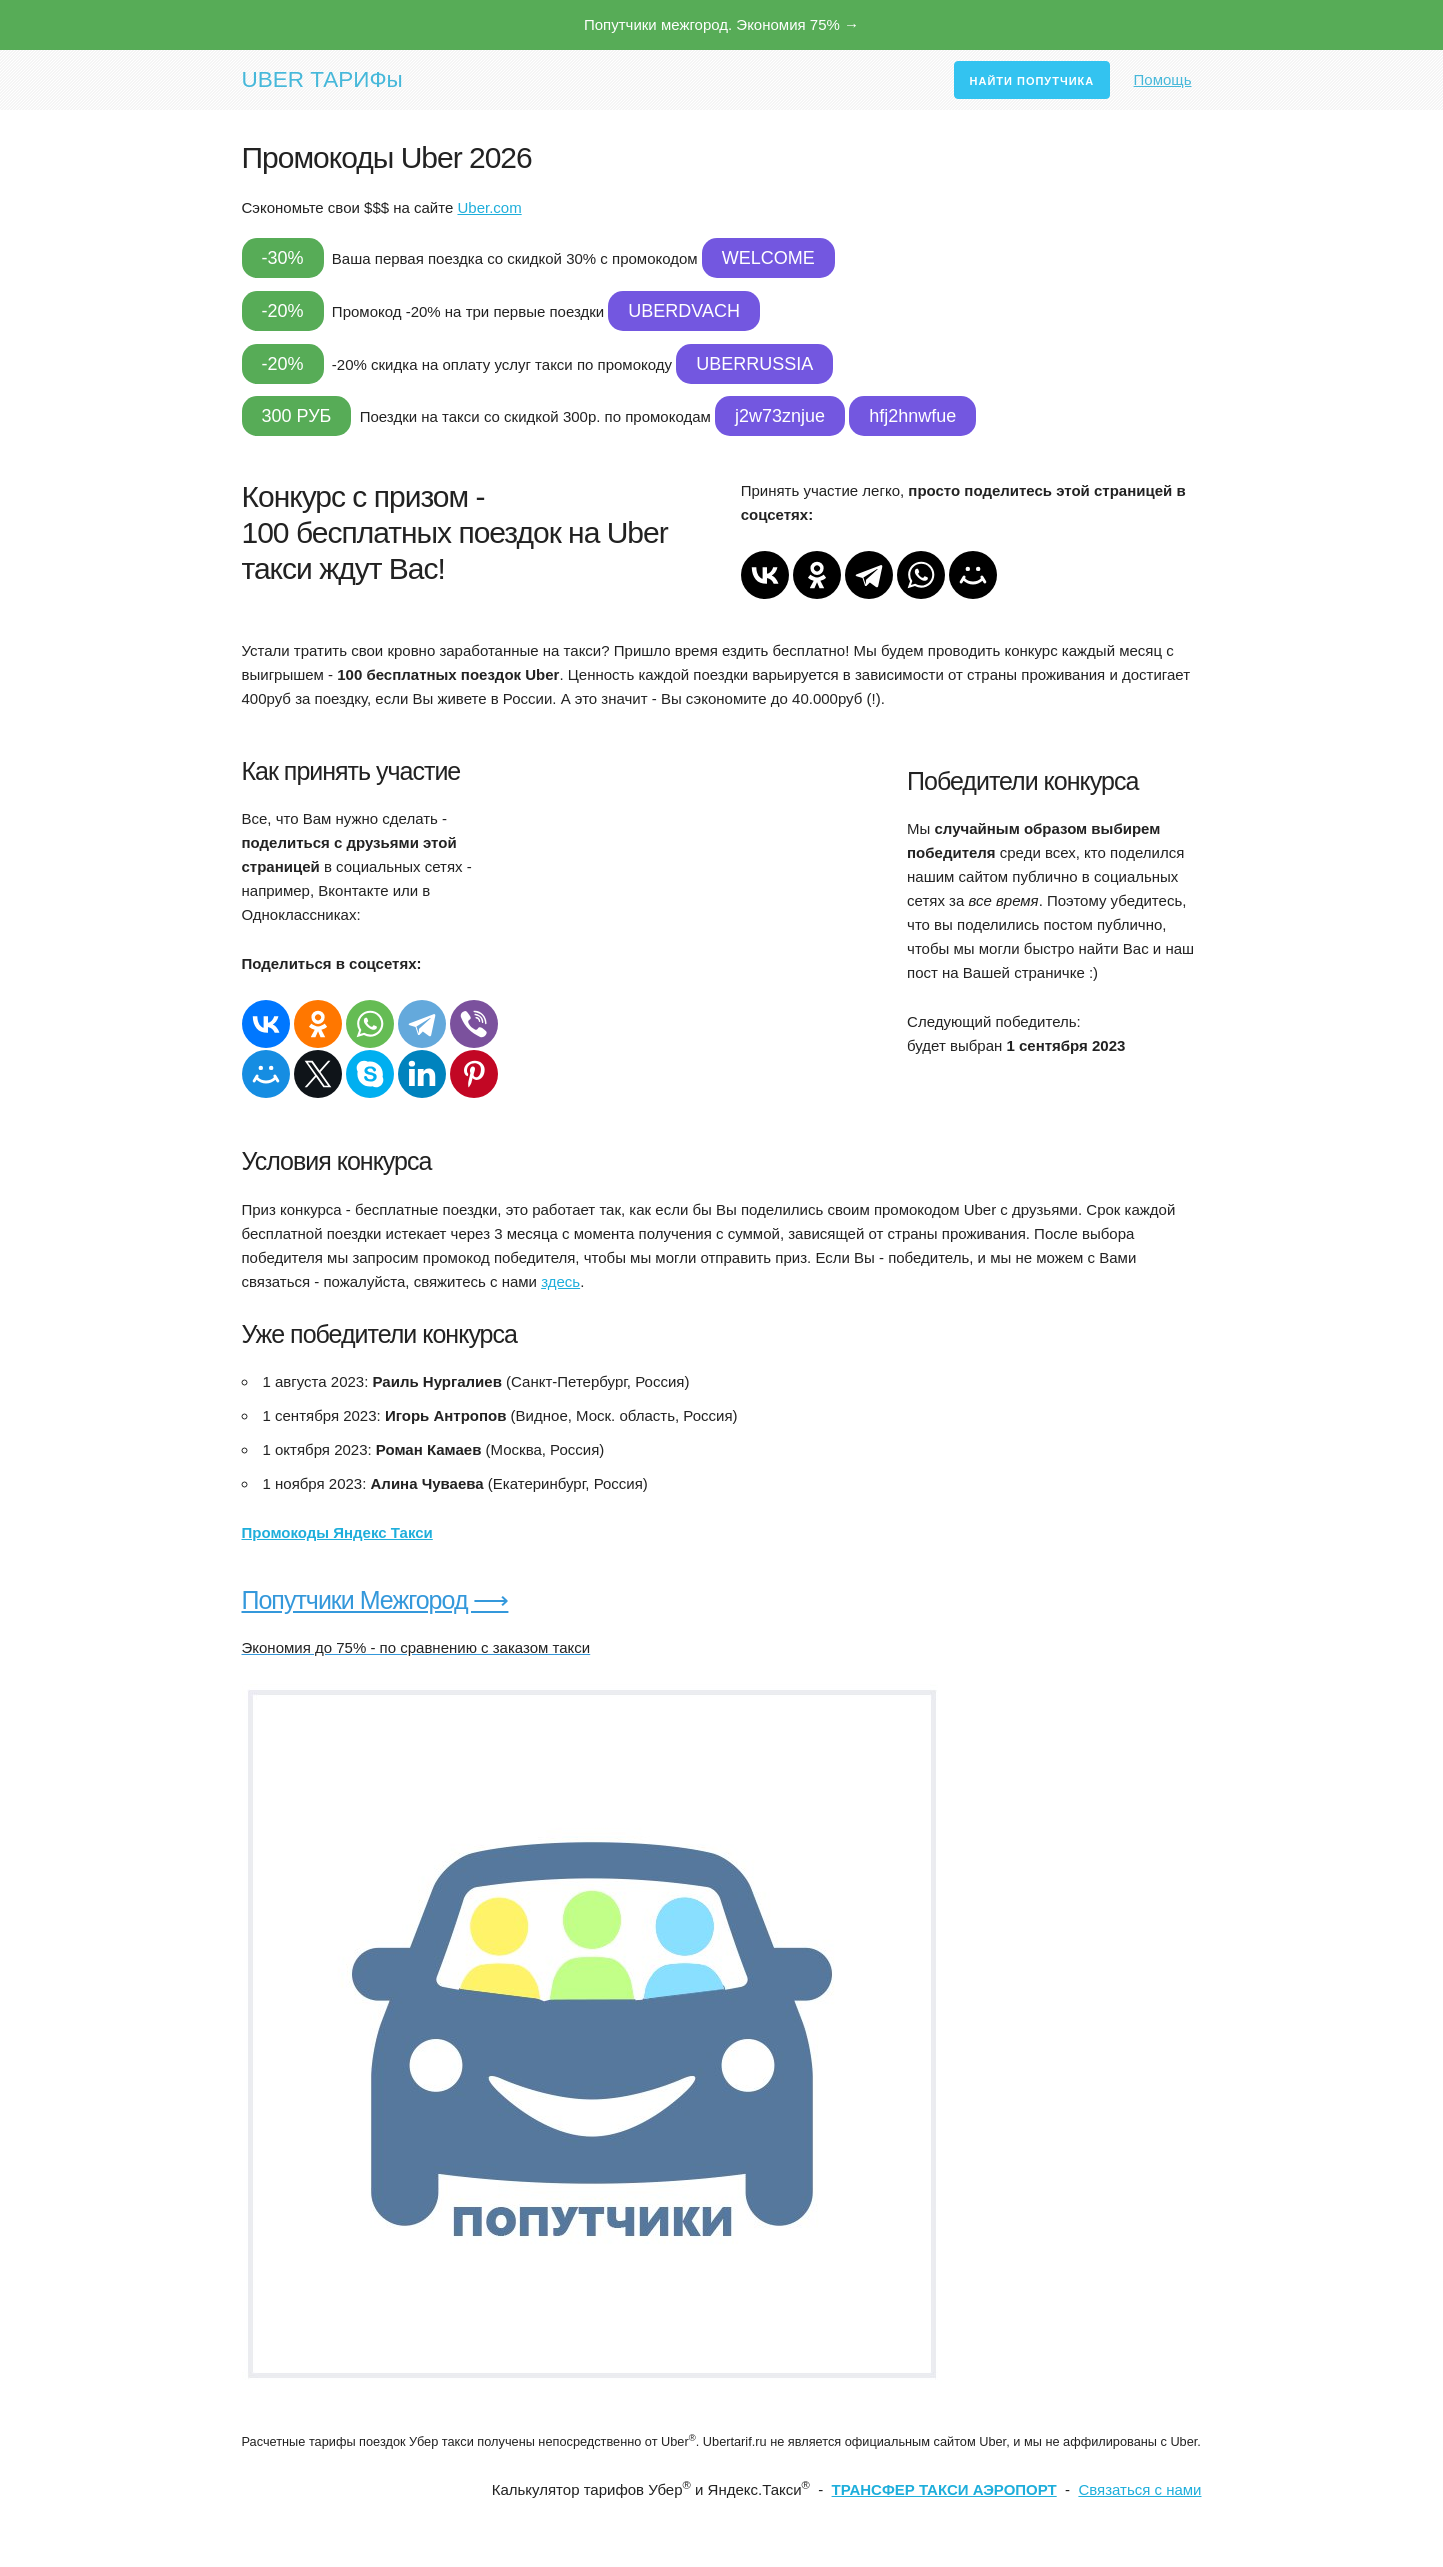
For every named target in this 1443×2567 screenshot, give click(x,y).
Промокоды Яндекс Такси (337, 1532)
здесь (560, 1281)
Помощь (1163, 79)
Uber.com (489, 207)
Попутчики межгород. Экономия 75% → (721, 24)
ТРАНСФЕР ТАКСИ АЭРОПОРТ (944, 2489)
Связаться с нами (1139, 2489)
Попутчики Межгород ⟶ (375, 1600)
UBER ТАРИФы (322, 79)
